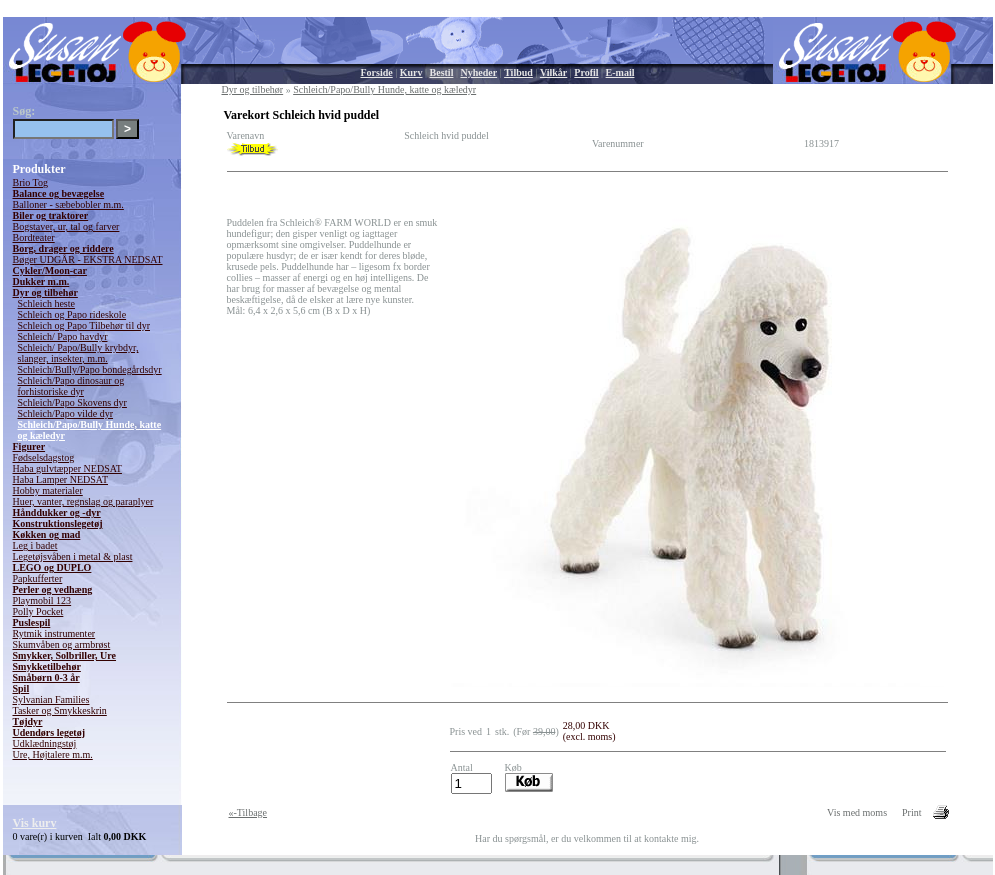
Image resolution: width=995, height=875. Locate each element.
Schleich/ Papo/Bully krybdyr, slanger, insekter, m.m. (78, 353)
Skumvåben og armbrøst (62, 644)
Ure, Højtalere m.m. (53, 754)
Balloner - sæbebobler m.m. (68, 204)
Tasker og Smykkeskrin (60, 710)
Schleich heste (46, 303)
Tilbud (518, 72)
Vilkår (553, 72)
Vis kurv (35, 823)
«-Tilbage (248, 812)
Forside (377, 72)
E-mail (620, 72)
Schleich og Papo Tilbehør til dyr (84, 325)
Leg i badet (35, 545)
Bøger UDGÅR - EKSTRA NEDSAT (88, 259)
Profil (586, 72)
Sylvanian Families (51, 699)
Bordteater (34, 237)
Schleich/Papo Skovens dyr (72, 402)
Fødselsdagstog (44, 457)
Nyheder (478, 72)
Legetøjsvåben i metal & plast (73, 556)
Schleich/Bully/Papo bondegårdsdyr (90, 369)
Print (911, 812)
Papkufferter (38, 578)
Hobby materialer (48, 490)
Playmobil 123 (42, 600)
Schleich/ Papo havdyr (63, 336)
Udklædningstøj (45, 743)
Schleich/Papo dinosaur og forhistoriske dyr (71, 386)
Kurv (411, 72)
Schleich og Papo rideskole (72, 314)
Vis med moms (857, 812)
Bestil (442, 72)
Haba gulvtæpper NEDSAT (67, 468)
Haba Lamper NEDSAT (61, 479)
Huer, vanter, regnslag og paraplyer (83, 501)
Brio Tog (31, 182)
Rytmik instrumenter (54, 633)
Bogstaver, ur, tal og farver (66, 226)
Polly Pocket (38, 611)
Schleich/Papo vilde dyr (66, 413)
